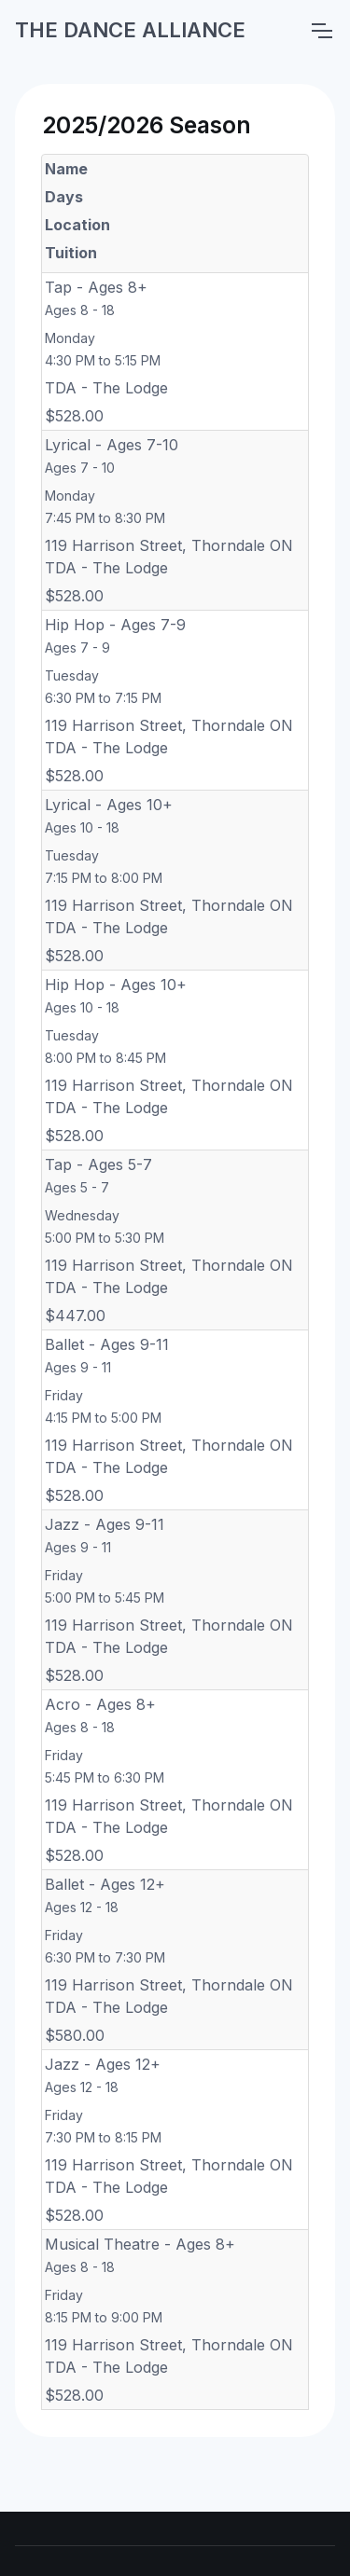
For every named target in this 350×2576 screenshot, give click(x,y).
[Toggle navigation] (321, 31)
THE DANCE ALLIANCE (130, 30)
